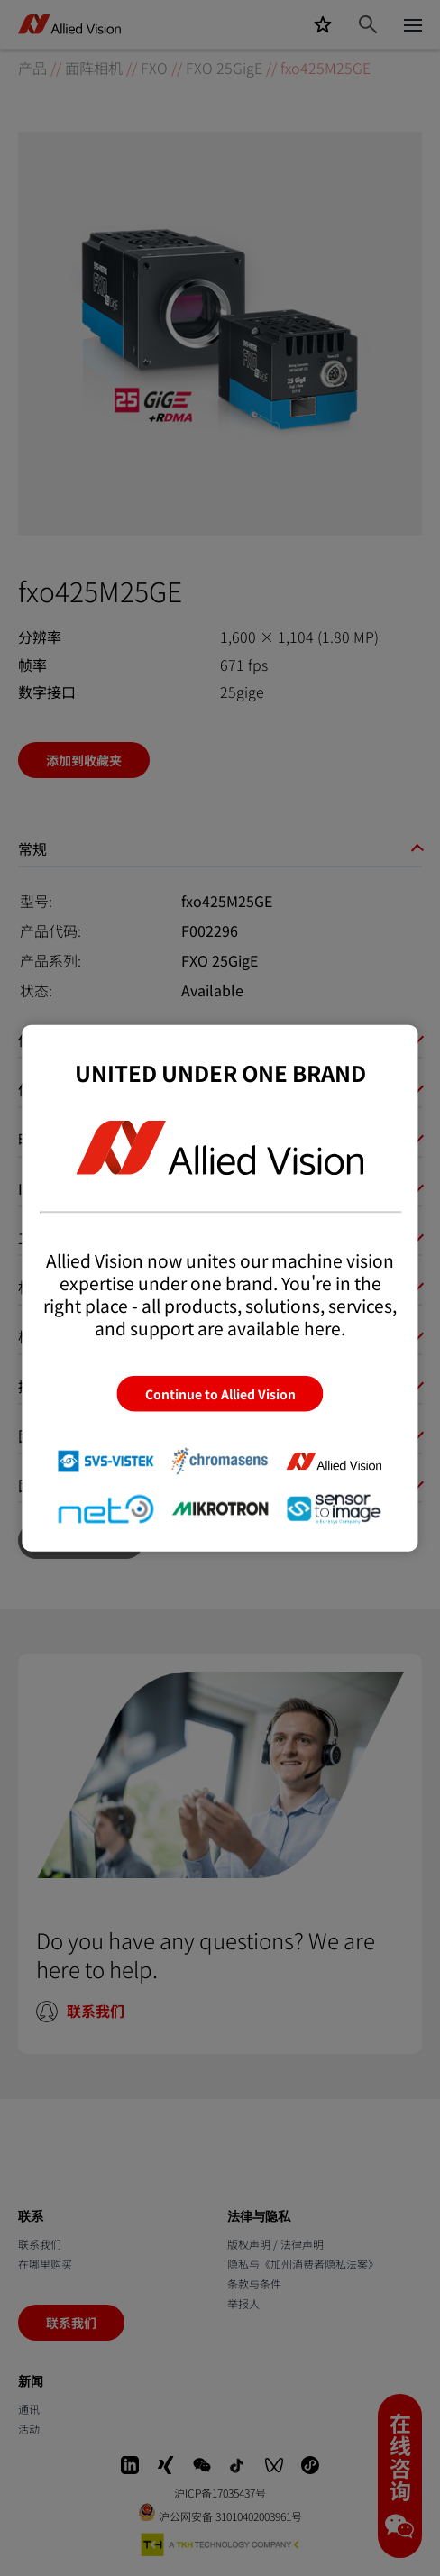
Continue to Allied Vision (220, 1394)
